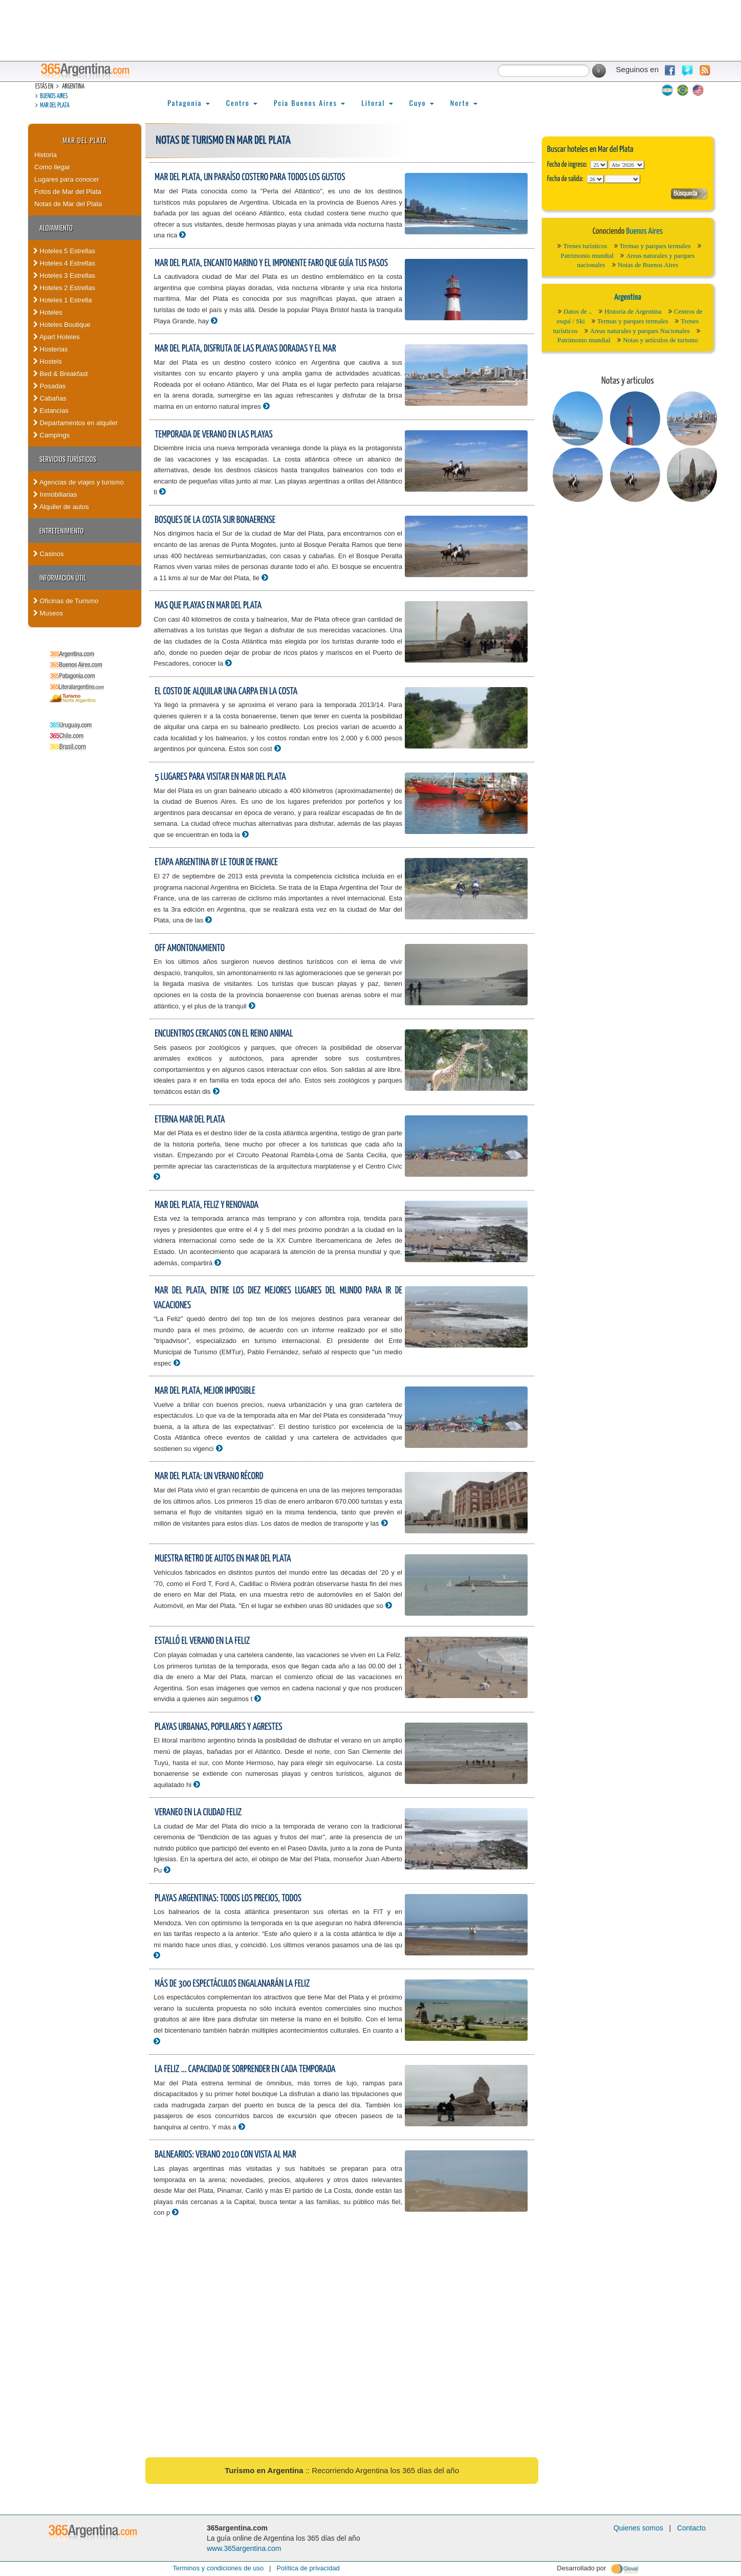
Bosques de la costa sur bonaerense (215, 520)
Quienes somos (638, 2528)
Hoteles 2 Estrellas (64, 288)
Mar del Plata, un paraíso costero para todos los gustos (250, 177)
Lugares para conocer (66, 179)
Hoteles (47, 312)
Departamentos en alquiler (75, 423)
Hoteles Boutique (62, 324)
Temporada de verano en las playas (213, 434)
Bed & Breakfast (60, 374)
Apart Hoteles (56, 337)
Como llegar (52, 167)
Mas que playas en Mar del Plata (208, 605)
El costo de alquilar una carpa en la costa (226, 691)
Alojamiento (56, 228)
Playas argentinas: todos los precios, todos (228, 1898)
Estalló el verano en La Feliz (202, 1641)
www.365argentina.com (244, 2548)
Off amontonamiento (190, 948)
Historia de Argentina (633, 311)
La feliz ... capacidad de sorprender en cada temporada (245, 2069)
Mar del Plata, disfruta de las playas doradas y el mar (245, 349)
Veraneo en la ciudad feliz (198, 1812)
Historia (45, 155)
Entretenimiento (61, 530)
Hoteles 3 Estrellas (64, 275)
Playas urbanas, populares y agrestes (218, 1727)
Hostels (47, 361)
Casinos (48, 554)
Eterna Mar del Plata (190, 1120)
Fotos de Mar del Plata (67, 191)
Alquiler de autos (61, 507)
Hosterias (50, 349)
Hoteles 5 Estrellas (64, 251)
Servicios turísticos (67, 459)
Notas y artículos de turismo (660, 340)
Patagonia (188, 102)
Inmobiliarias (55, 494)
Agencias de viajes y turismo (78, 482)
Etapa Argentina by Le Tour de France (216, 862)
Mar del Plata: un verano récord (209, 1476)
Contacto (691, 2528)
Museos (48, 613)
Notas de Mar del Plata (68, 204)
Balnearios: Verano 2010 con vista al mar (225, 2155)
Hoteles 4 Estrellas (64, 263)
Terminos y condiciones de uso (218, 2568)
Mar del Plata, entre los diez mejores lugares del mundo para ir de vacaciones (278, 1298)
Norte (463, 102)
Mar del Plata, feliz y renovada (206, 1205)
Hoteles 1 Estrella (62, 300)
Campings (51, 435)
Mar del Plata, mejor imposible (205, 1391)
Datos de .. (577, 311)
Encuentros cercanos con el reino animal (224, 1034)
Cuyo (421, 102)
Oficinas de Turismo (66, 601)
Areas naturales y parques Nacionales (640, 331)
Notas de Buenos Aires (648, 265)
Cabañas (50, 398)
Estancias (51, 410)
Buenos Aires (54, 96)
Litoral (377, 102)
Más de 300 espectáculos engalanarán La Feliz (232, 1984)
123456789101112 (626, 165)
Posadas (49, 386)
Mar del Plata (55, 105)
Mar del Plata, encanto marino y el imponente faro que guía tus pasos (271, 263)
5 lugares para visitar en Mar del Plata (220, 777)
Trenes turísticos (585, 246)
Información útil (62, 578)
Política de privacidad (308, 2568)
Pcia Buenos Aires (309, 102)
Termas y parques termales (655, 246)
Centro (241, 102)
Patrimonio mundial (587, 255)
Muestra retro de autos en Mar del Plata (223, 1559)
